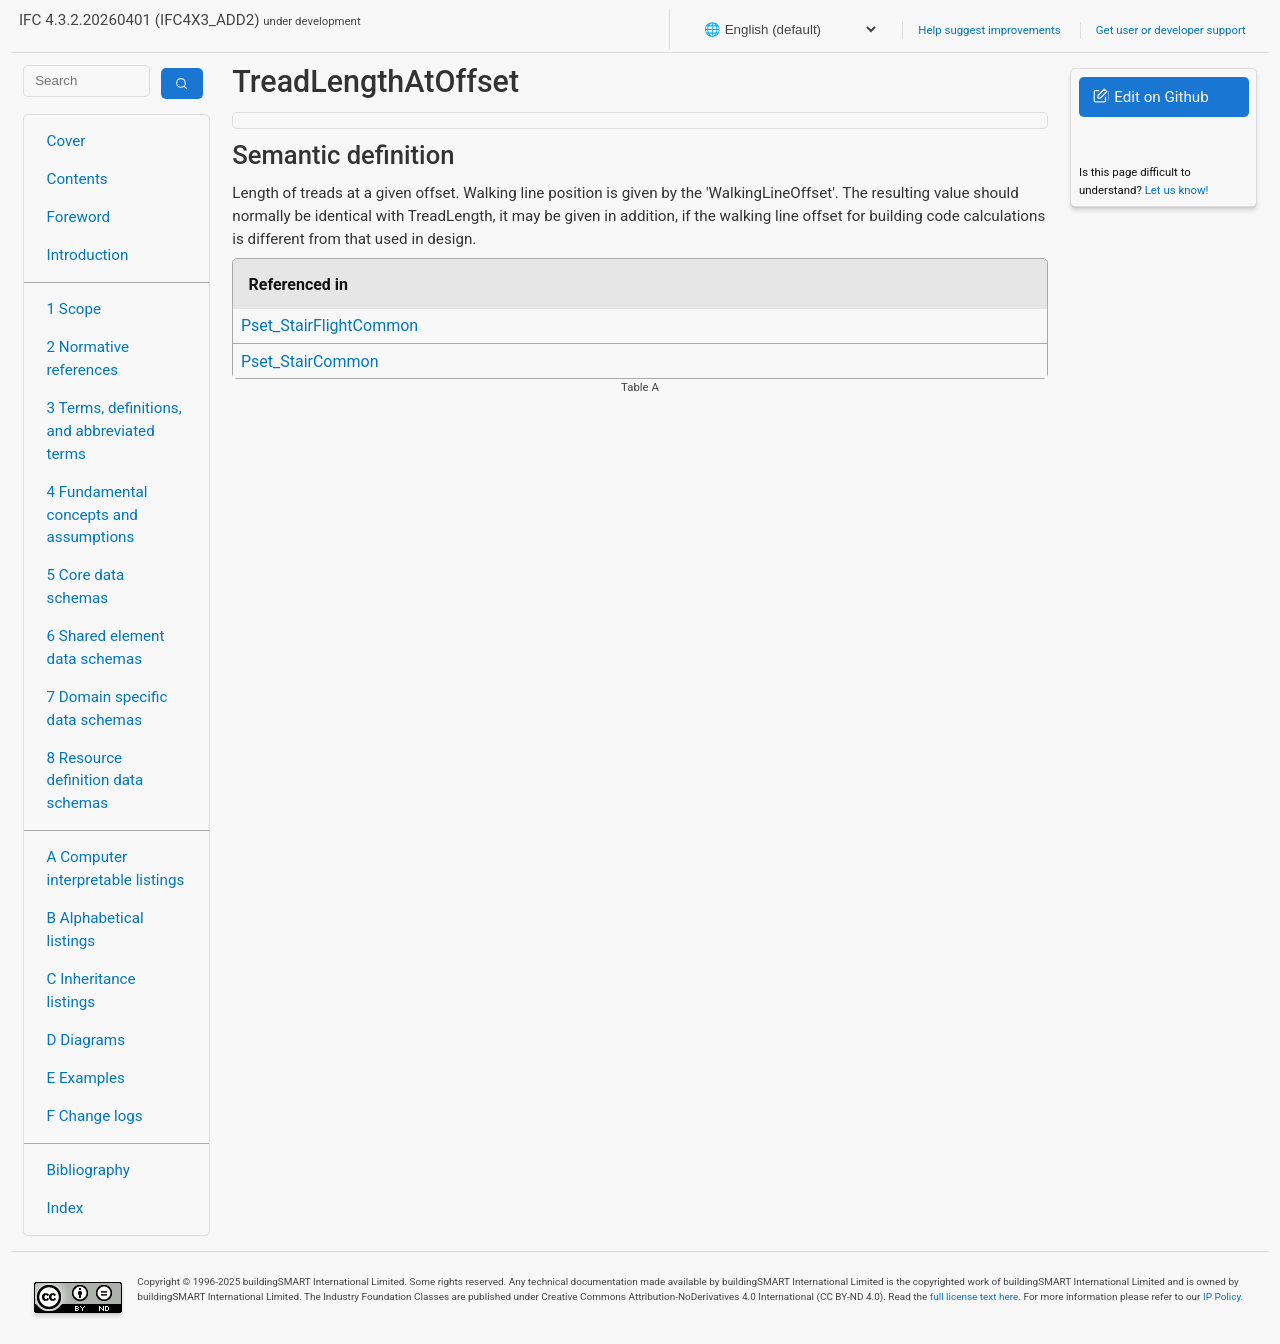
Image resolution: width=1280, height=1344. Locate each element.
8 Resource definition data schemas (95, 781)
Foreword (79, 217)
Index (65, 1208)
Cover (66, 141)
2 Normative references (88, 358)
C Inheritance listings (91, 990)
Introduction (88, 255)
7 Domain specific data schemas (107, 708)
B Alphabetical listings (95, 929)
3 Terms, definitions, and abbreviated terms (114, 431)
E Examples (86, 1078)
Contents (77, 179)
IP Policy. (1223, 1296)
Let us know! (1177, 190)
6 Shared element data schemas (106, 647)
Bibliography (88, 1170)
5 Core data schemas (86, 586)
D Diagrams (86, 1040)
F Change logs (95, 1116)
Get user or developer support (1171, 30)
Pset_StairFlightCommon (329, 325)
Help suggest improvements (989, 30)
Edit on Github (1150, 97)
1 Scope (74, 309)
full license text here (974, 1296)
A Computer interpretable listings (116, 868)
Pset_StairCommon (310, 361)
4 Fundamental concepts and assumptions (97, 515)
